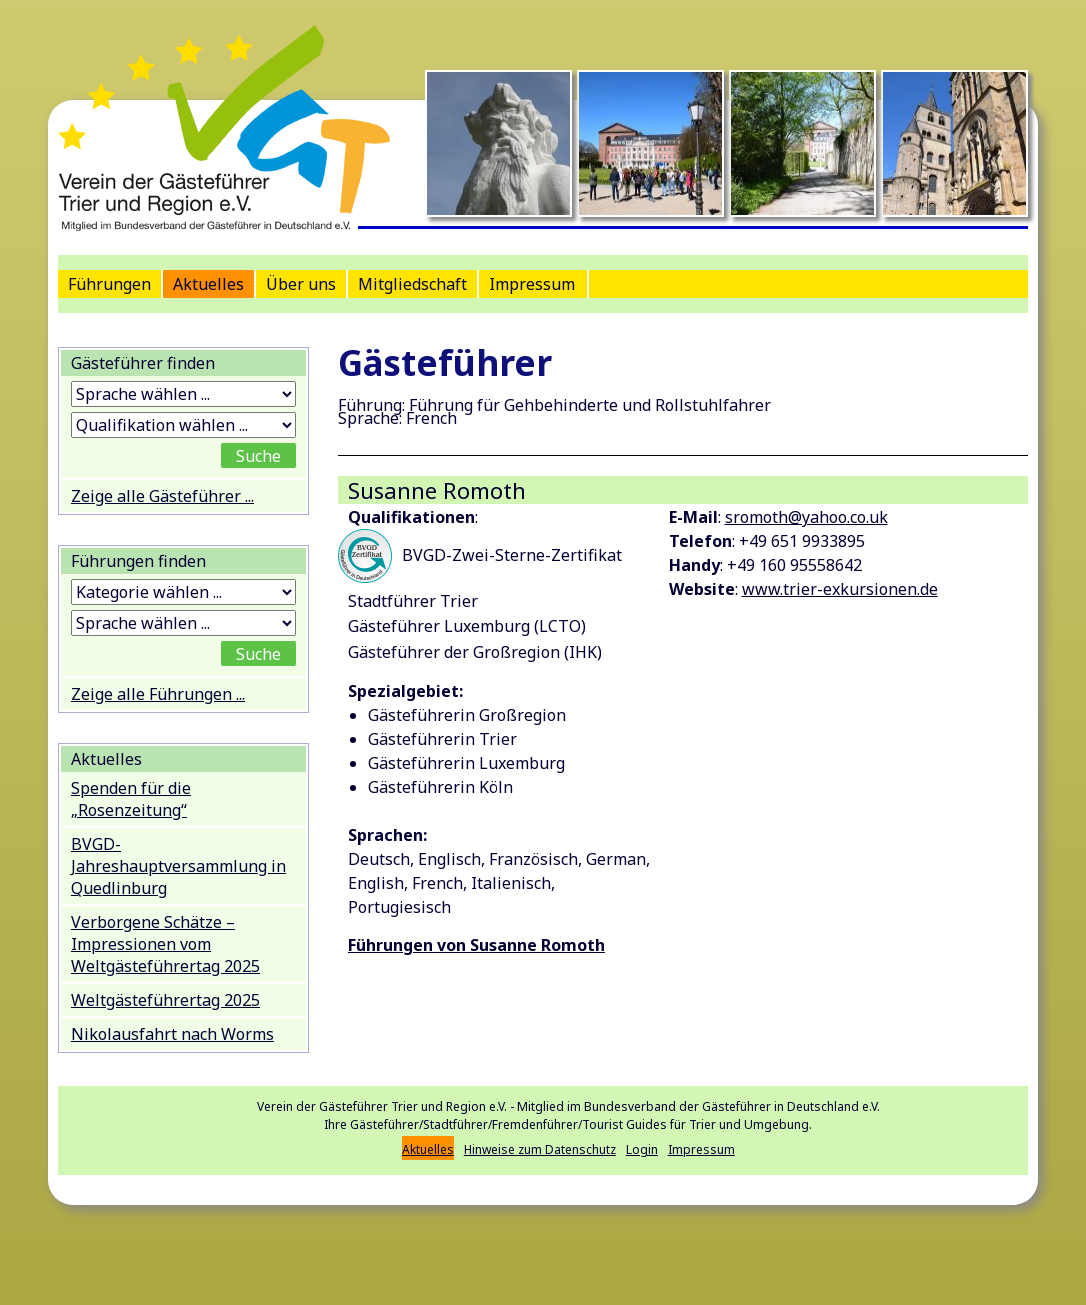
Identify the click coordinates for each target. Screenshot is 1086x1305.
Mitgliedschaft (412, 284)
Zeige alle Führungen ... (158, 694)
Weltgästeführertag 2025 (165, 1000)
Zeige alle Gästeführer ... (162, 496)
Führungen (109, 284)
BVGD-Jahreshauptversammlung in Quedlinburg (178, 866)
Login (642, 1149)
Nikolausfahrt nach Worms (172, 1034)
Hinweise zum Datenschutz (540, 1149)
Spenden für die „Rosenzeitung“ (131, 799)
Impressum (532, 284)
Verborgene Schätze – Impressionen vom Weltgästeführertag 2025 (165, 944)
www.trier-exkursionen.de (840, 589)
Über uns (301, 284)
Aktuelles (208, 284)
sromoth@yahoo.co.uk (806, 517)
